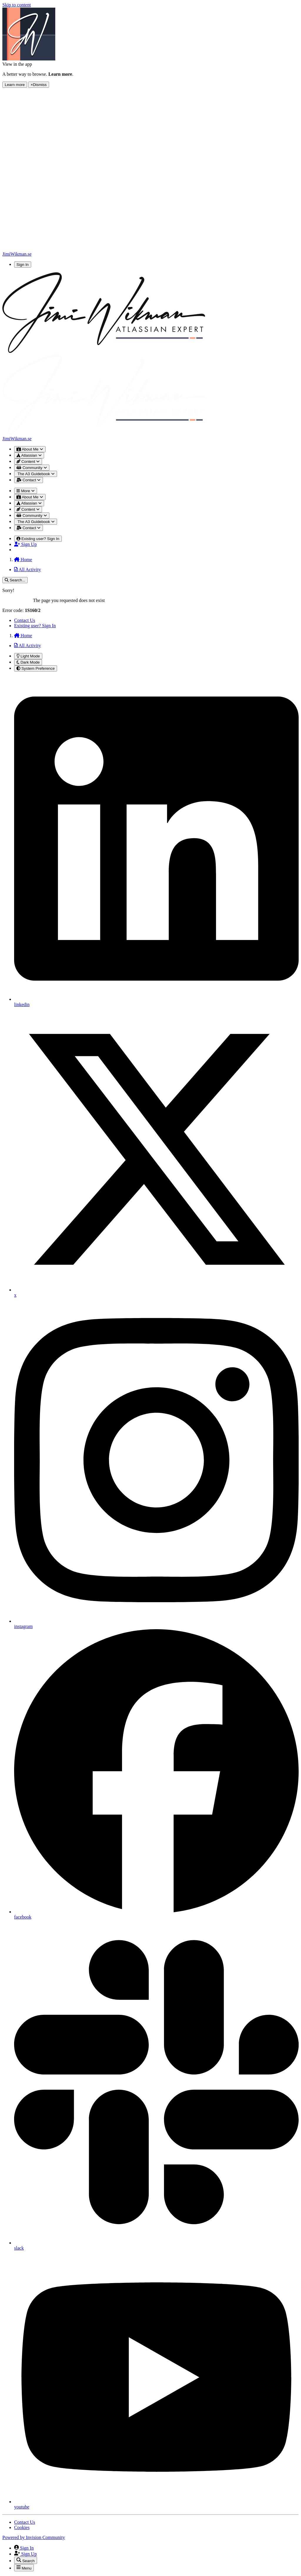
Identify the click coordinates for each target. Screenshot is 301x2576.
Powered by (33, 2537)
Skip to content (16, 4)
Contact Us (24, 620)
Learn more (15, 84)
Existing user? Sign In (35, 625)
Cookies (21, 2527)
